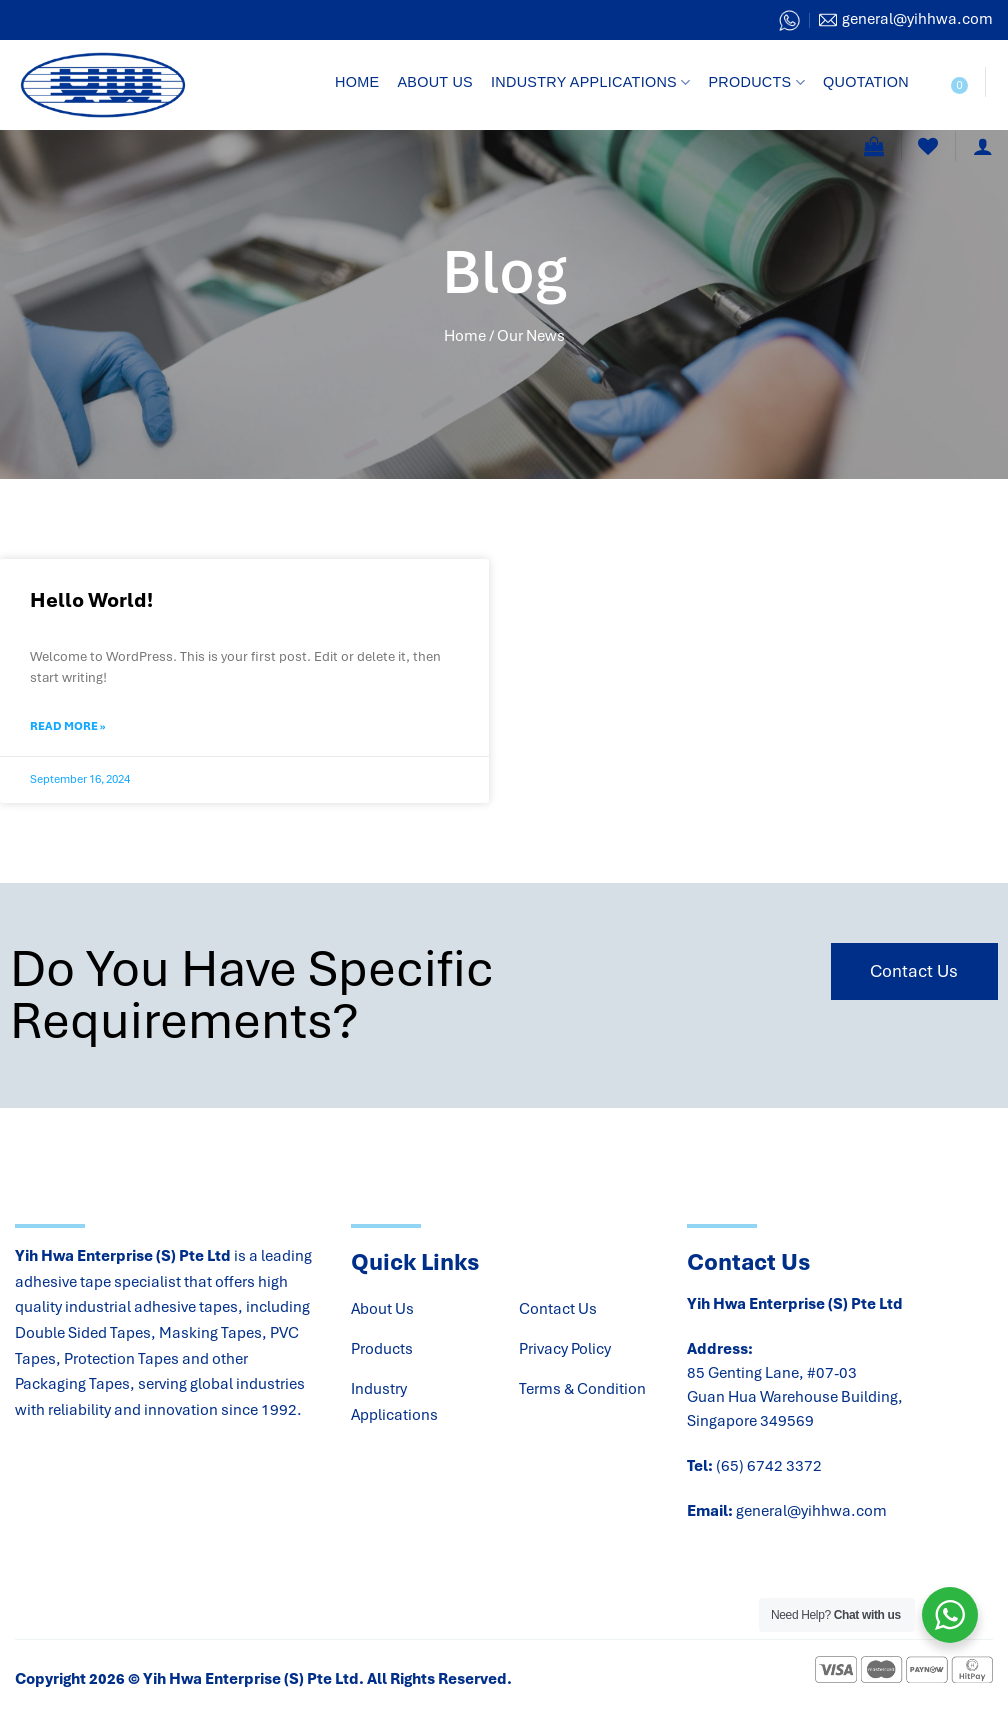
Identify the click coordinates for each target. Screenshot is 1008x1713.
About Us (435, 82)
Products (756, 82)
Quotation (866, 82)
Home (357, 82)
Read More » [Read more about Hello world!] (67, 726)
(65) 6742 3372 (769, 1466)
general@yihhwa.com (811, 1511)
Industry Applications (590, 82)
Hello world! (91, 600)
